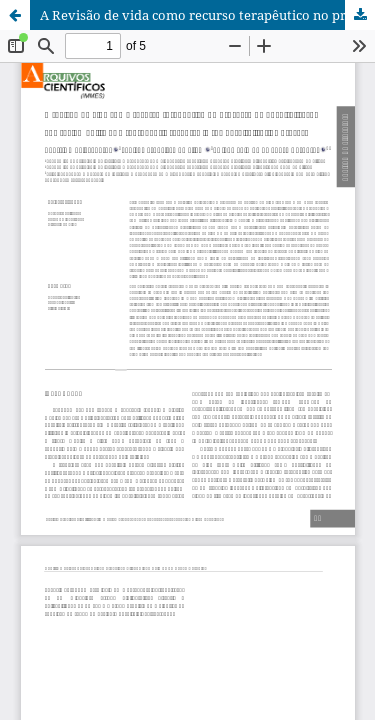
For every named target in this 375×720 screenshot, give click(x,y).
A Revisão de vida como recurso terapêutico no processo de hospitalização (207, 15)
